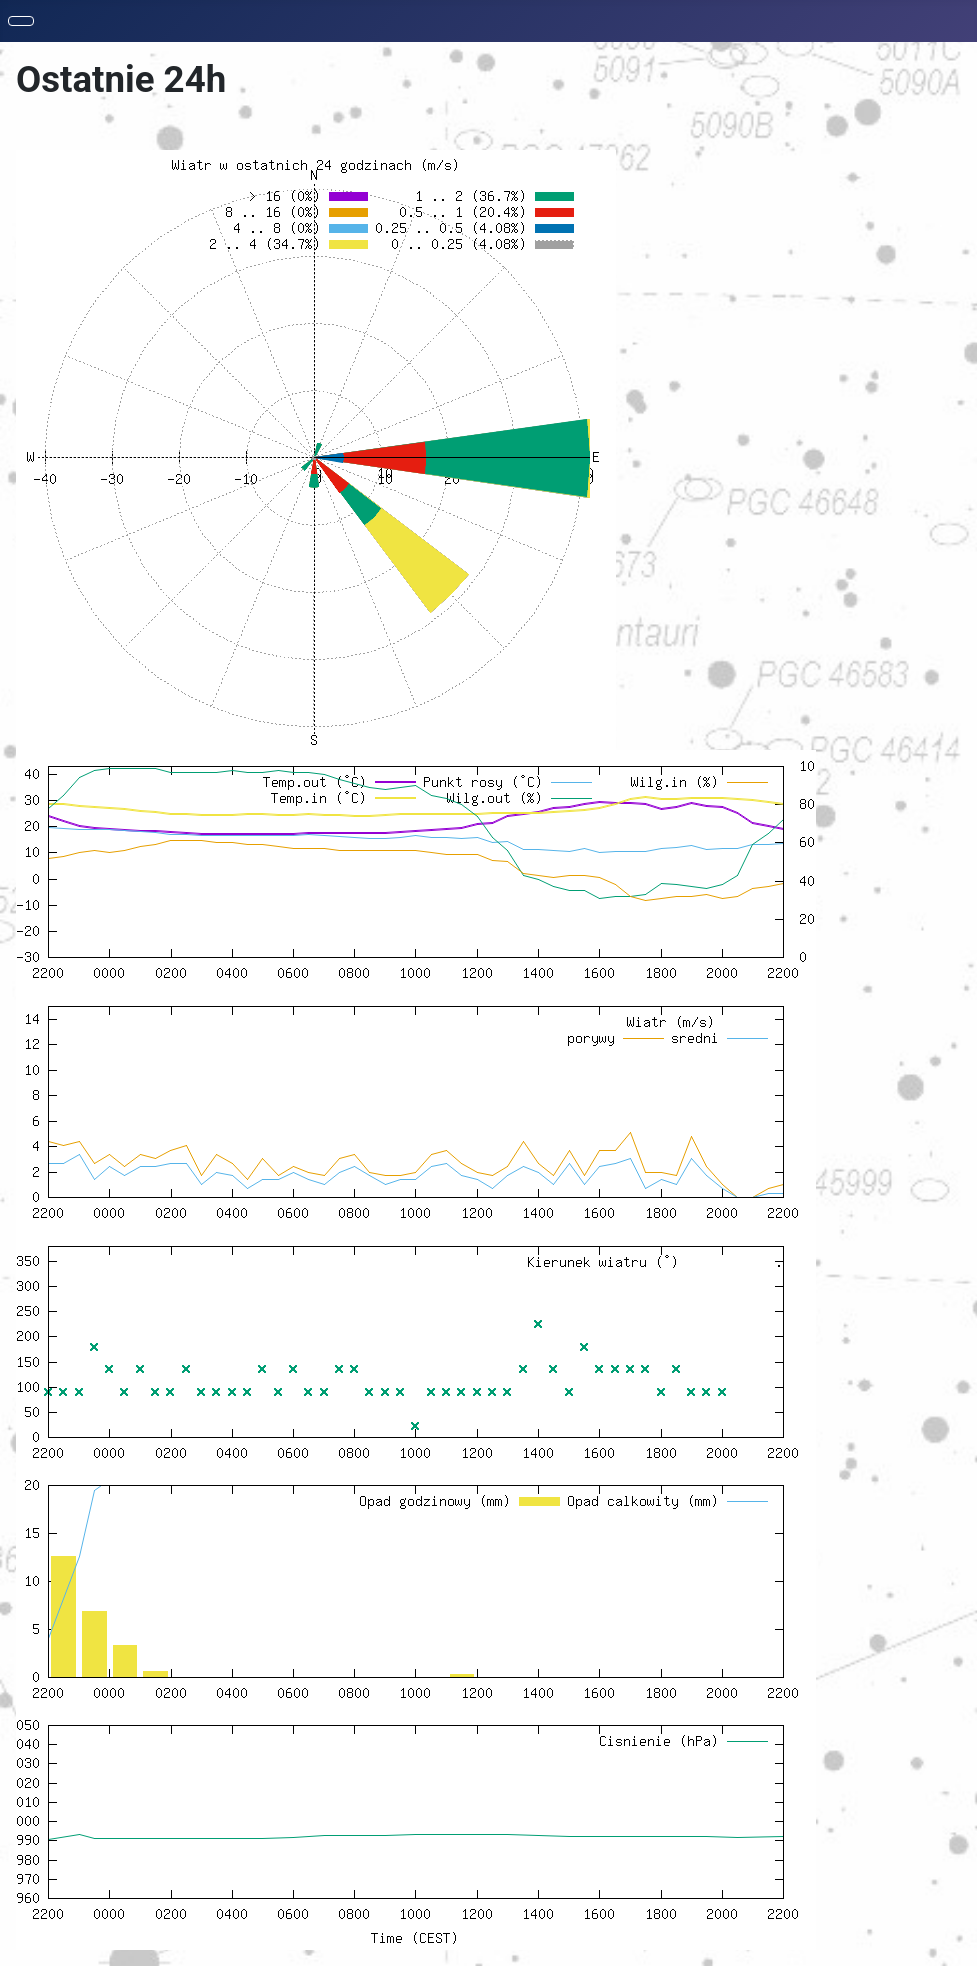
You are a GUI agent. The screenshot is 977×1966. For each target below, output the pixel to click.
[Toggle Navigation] (21, 21)
